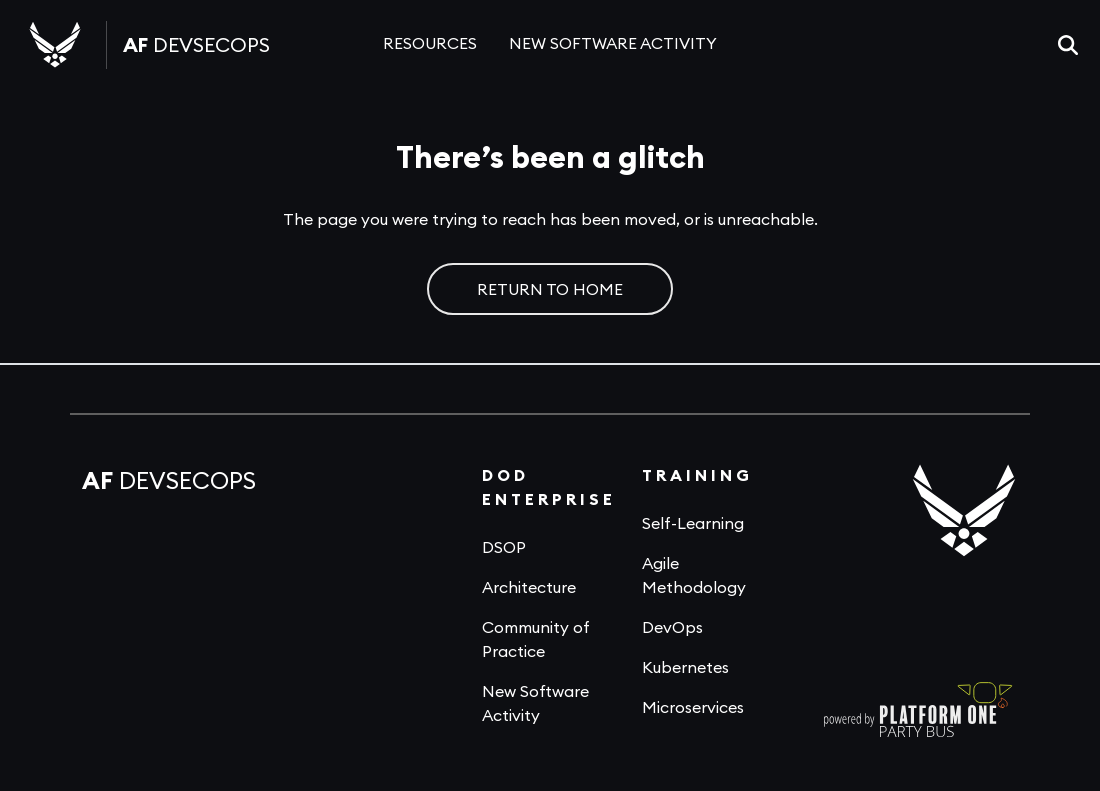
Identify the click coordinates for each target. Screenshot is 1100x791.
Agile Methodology (694, 575)
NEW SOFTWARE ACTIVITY (613, 43)
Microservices (693, 707)
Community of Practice (536, 639)
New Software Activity (535, 703)
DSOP (504, 547)
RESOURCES (430, 43)
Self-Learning (693, 523)
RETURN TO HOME (550, 289)
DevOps (672, 627)
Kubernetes (685, 667)
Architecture (529, 587)
